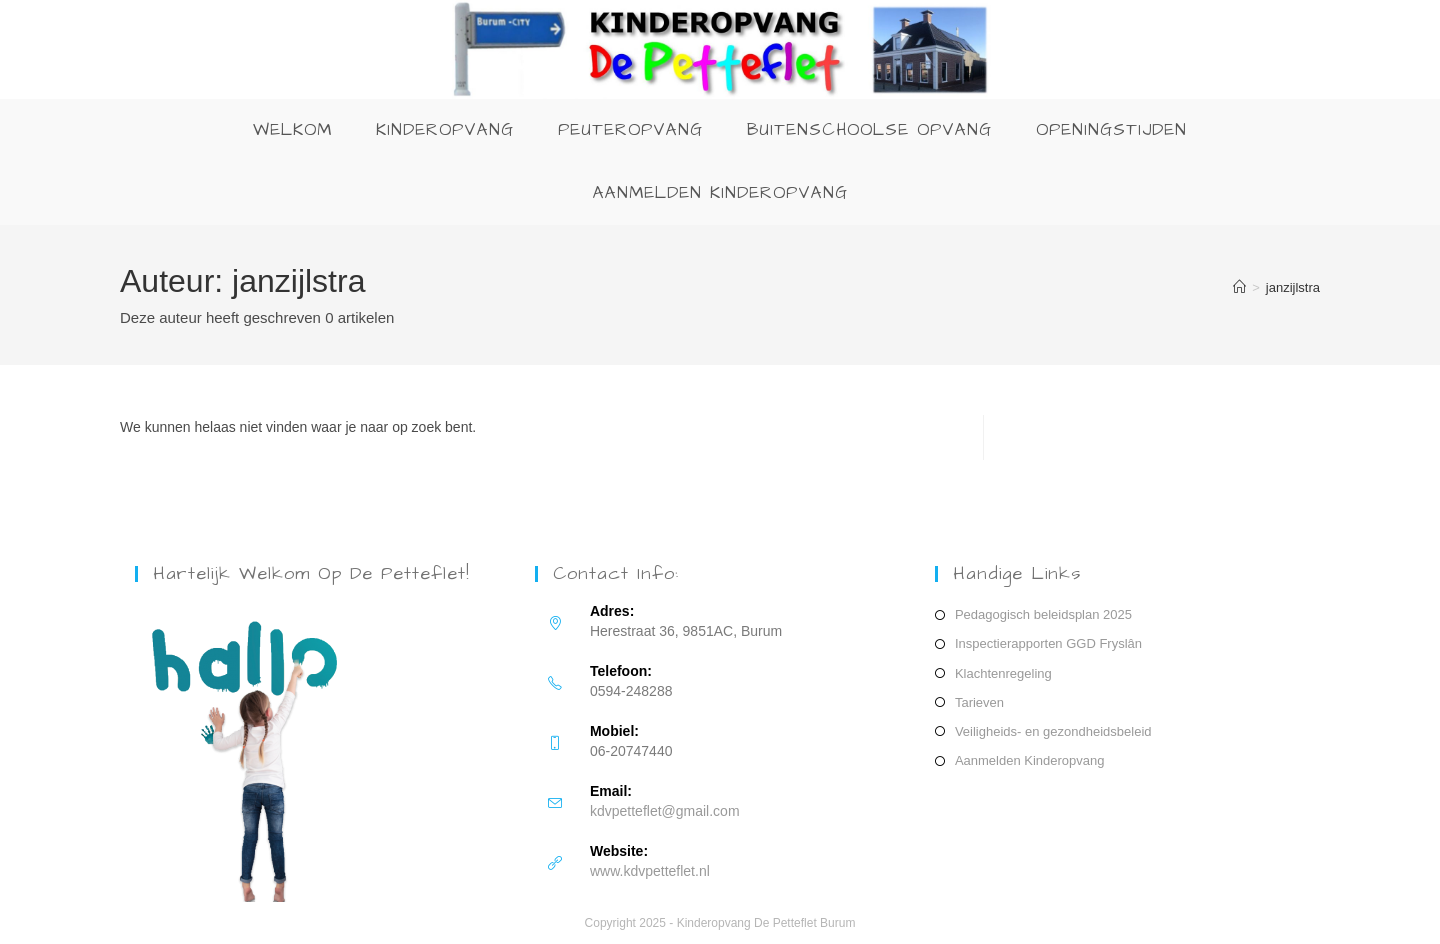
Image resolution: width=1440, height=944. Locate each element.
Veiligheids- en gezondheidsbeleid (1053, 731)
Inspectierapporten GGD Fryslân (1048, 643)
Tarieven (979, 702)
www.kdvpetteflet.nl (650, 871)
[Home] (1239, 287)
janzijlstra (1293, 287)
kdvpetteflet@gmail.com (665, 811)
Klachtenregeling (1003, 673)
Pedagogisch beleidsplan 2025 (1043, 614)
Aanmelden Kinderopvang (1030, 760)
